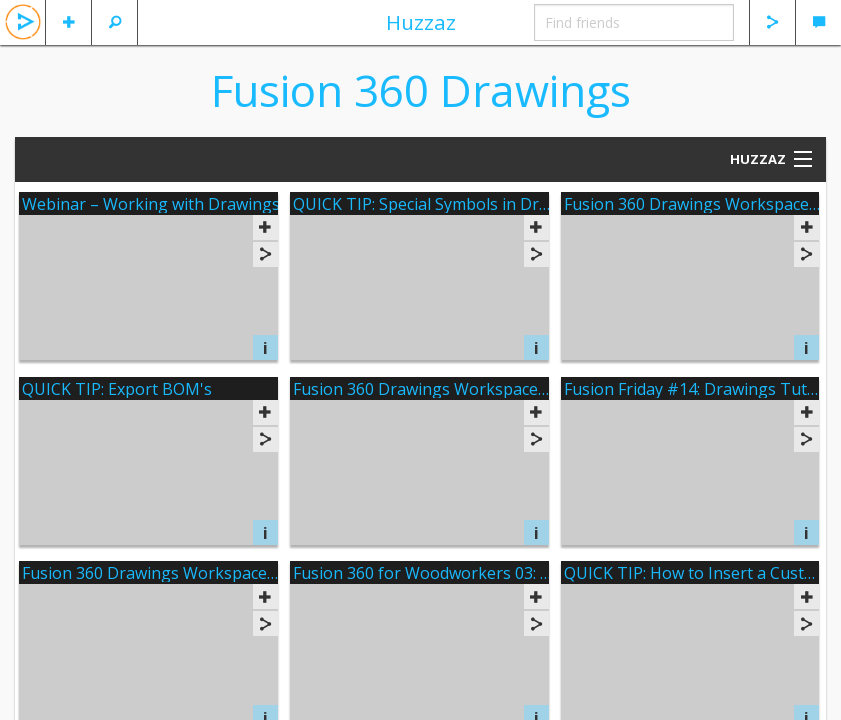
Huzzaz (421, 22)
